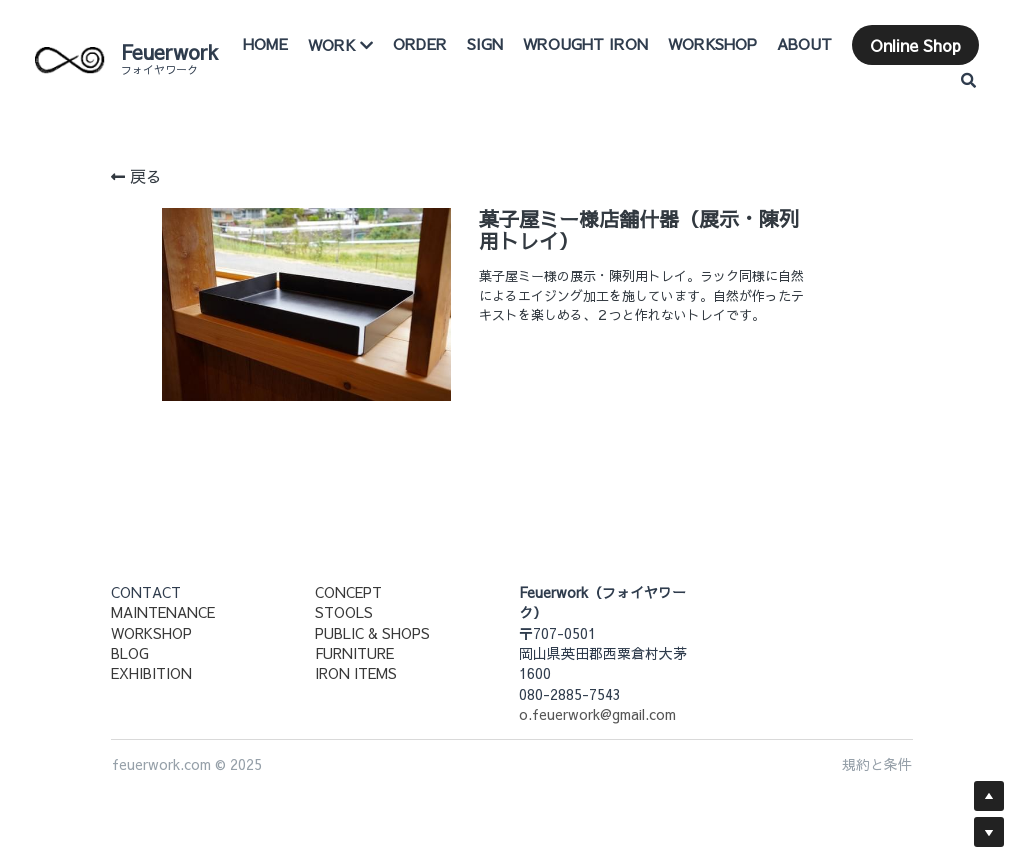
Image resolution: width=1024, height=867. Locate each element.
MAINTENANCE (163, 612)
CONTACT (146, 592)
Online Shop (873, 73)
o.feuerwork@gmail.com (597, 714)
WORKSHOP (151, 633)
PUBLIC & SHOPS (372, 633)
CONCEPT (348, 592)
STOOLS (344, 612)
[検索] (968, 73)
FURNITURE (354, 653)
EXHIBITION (151, 673)
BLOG (130, 653)
